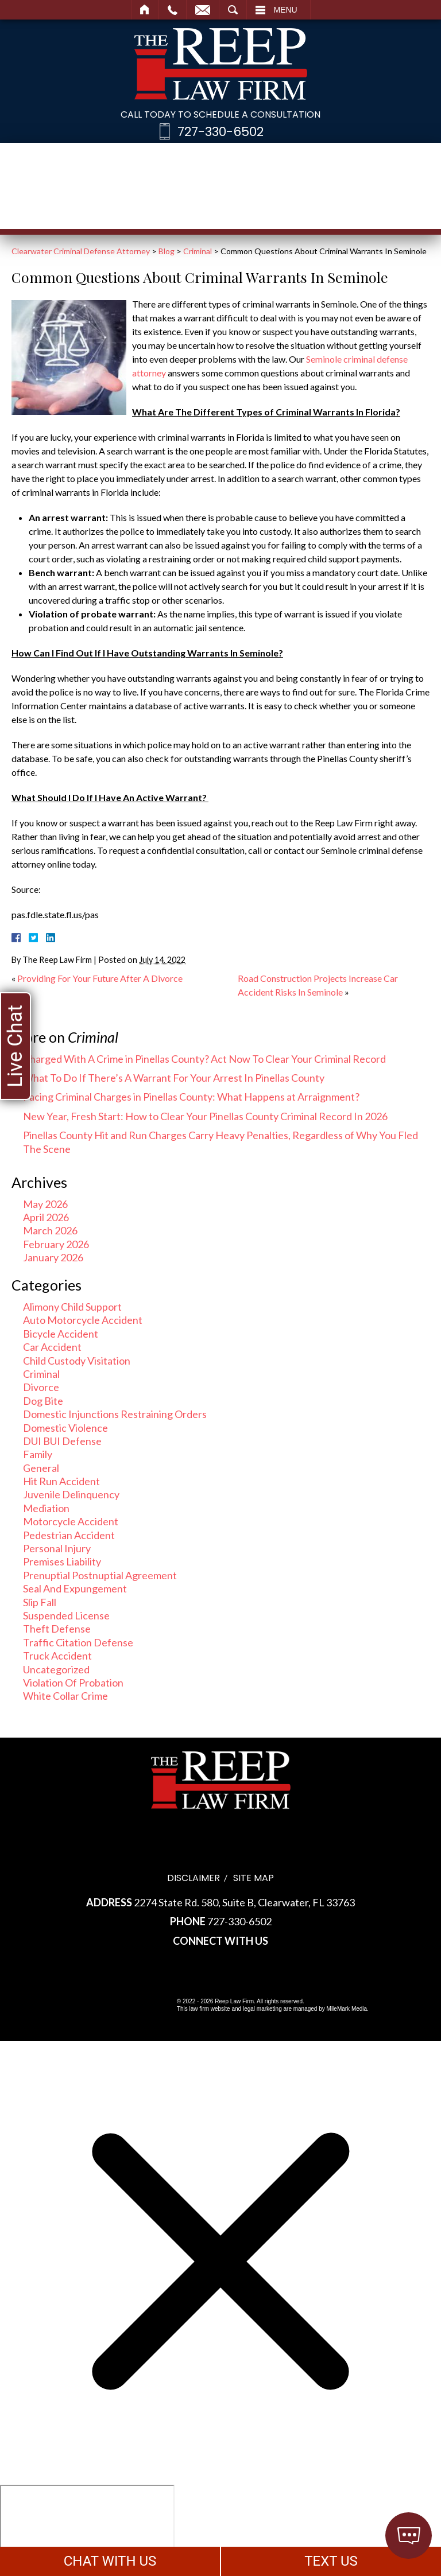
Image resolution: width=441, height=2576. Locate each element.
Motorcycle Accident (70, 1521)
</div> (87, 2529)
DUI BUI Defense (62, 1441)
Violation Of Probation (73, 1682)
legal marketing (262, 2009)
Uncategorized (56, 1669)
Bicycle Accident (60, 1333)
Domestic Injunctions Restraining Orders (115, 1414)
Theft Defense (57, 1628)
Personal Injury (57, 1548)
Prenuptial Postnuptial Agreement (100, 1575)
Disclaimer (193, 1878)
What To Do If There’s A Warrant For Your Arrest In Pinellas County (173, 1077)
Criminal (197, 251)
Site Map (253, 1878)
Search (232, 10)
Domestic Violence (65, 1427)
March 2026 (50, 1230)
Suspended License (66, 1615)
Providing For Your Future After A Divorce (100, 978)
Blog (166, 251)
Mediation (46, 1508)
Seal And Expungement (75, 1588)
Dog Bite (43, 1400)
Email (203, 10)
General (41, 1468)
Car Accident (52, 1347)
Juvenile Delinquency (71, 1494)
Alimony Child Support (72, 1306)
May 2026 (45, 1204)
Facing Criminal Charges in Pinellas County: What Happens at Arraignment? (191, 1096)
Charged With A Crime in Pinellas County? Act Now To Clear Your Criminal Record (204, 1058)
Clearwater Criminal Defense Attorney (80, 251)
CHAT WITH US (110, 2561)
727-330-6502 (220, 132)
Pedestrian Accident (69, 1535)
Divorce (41, 1387)
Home (144, 10)
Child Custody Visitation (76, 1360)
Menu (285, 9)
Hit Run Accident (61, 1481)
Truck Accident (57, 1655)
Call (172, 10)
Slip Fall (39, 1602)
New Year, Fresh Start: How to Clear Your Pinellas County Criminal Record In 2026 (205, 1116)
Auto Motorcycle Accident (82, 1320)
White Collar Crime (65, 1695)
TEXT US (331, 2561)
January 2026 (53, 1257)
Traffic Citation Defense (78, 1642)
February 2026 (56, 1244)
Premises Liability (62, 1561)
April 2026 (46, 1217)
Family (37, 1454)
